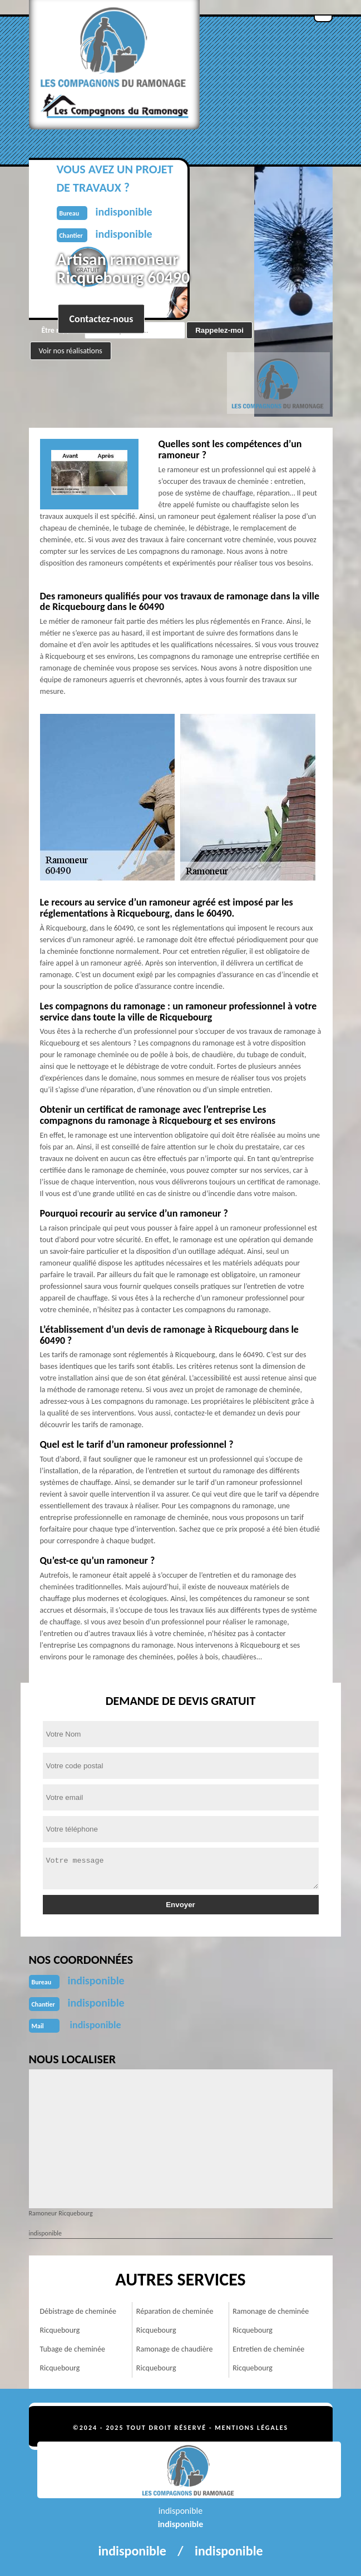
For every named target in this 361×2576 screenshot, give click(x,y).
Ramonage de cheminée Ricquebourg (271, 2321)
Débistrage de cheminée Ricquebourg (78, 2321)
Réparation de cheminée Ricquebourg (175, 2321)
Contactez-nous (101, 319)
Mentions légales (251, 2428)
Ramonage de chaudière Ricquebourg (174, 2358)
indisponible (96, 1980)
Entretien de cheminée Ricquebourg (268, 2358)
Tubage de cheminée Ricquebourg (72, 2358)
